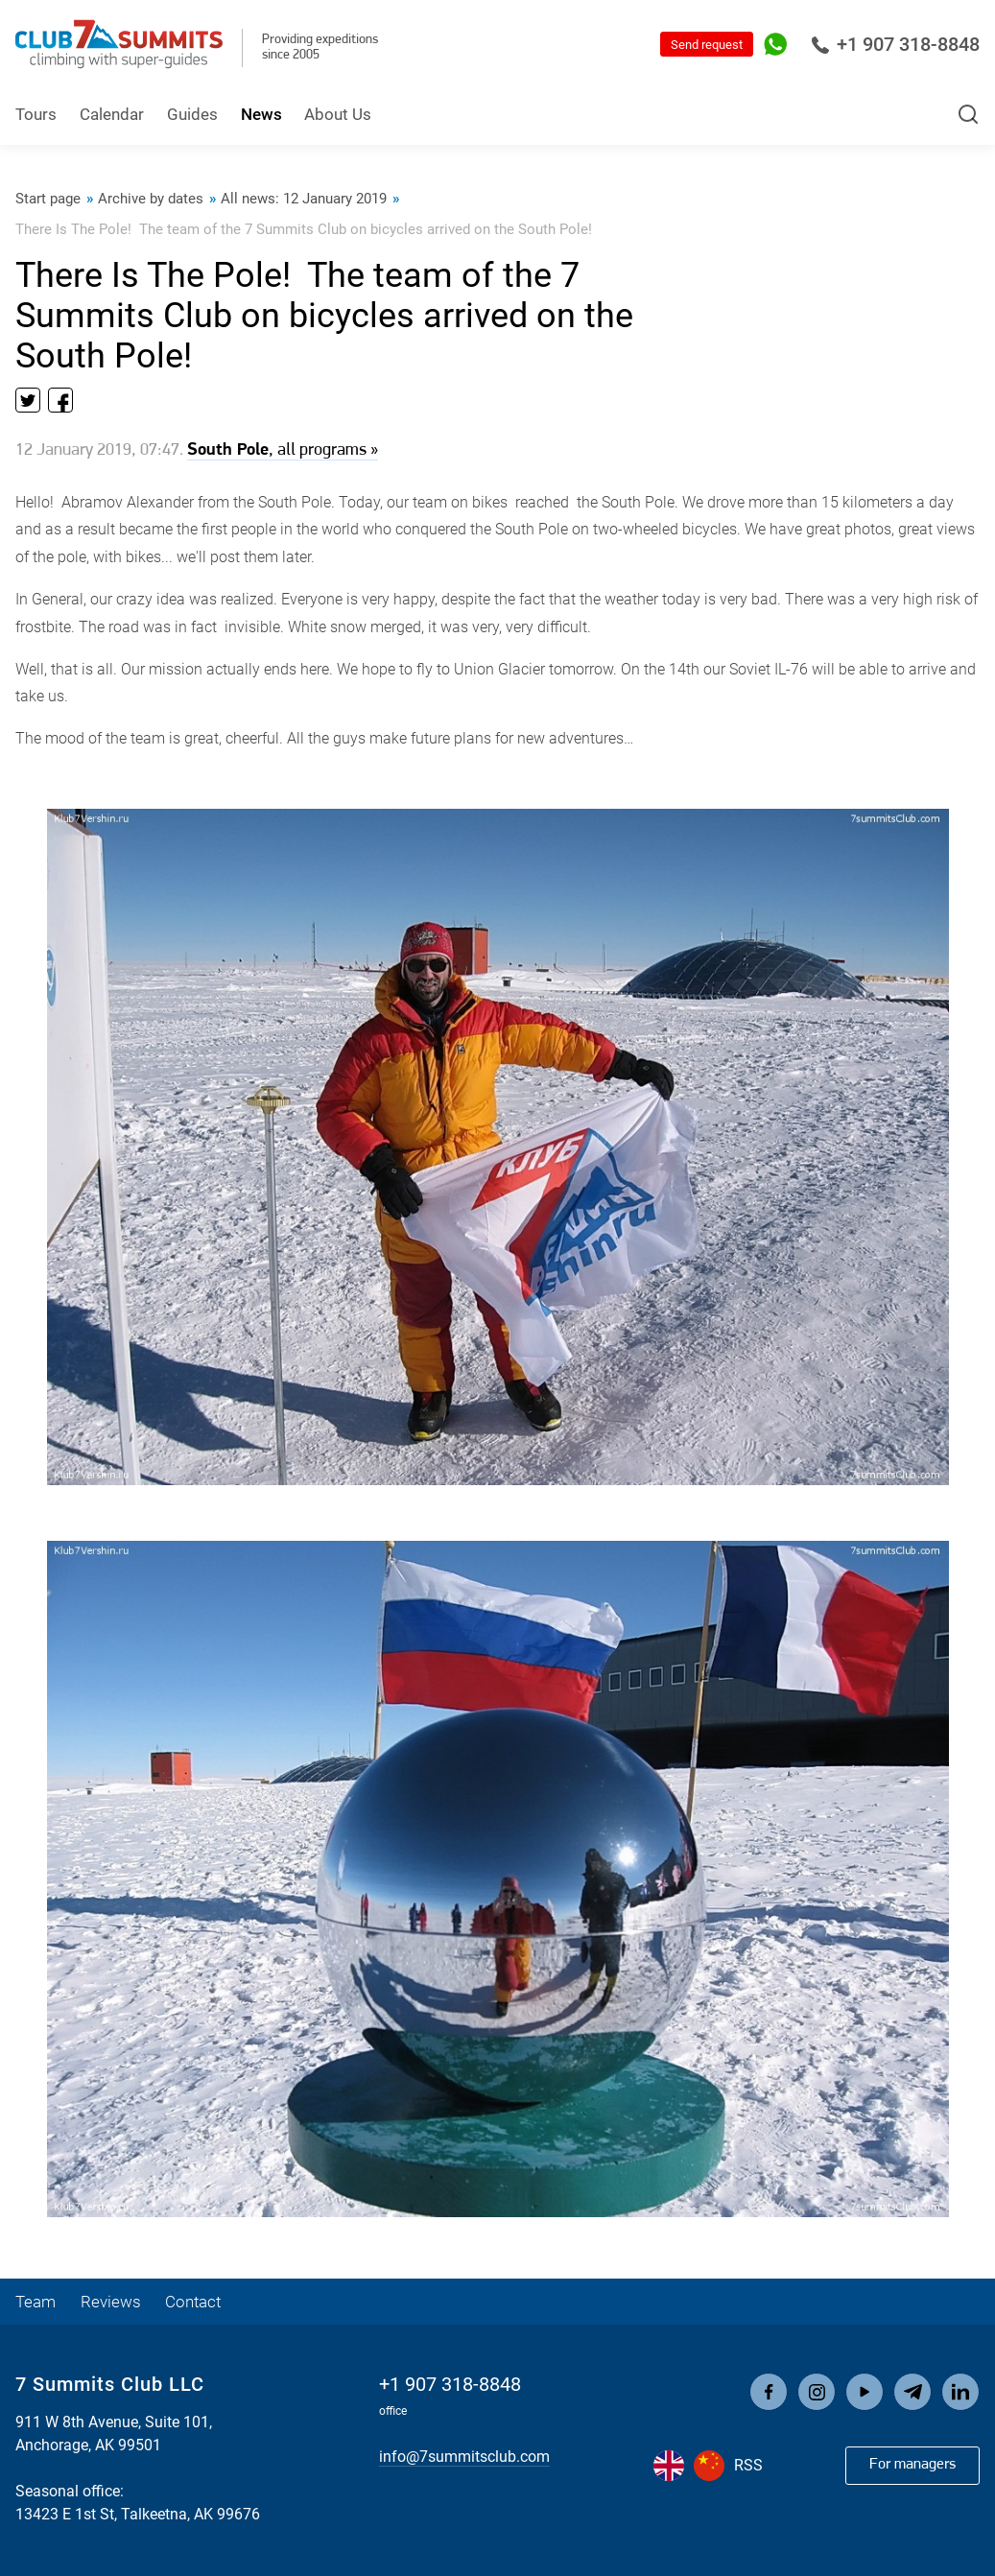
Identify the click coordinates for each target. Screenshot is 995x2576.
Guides (192, 114)
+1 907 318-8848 (895, 44)
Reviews (111, 2301)
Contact (193, 2301)
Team (35, 2301)
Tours (36, 114)
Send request (707, 44)
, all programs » (282, 450)
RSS (748, 2465)
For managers (912, 2464)
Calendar (112, 114)
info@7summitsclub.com (464, 2456)
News (261, 114)
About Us (337, 114)
